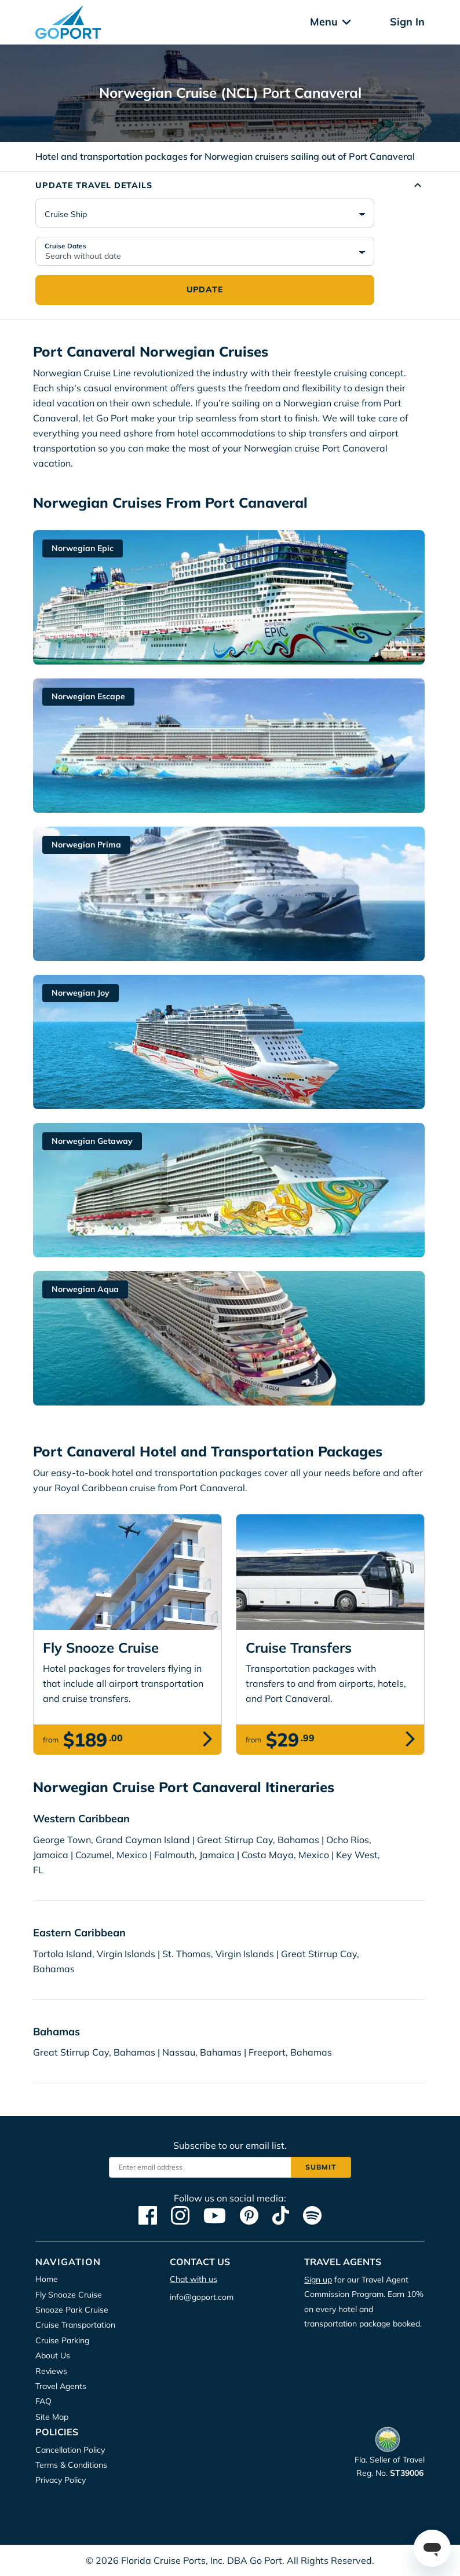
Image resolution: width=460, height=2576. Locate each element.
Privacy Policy (210, 90)
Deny (313, 126)
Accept (150, 126)
